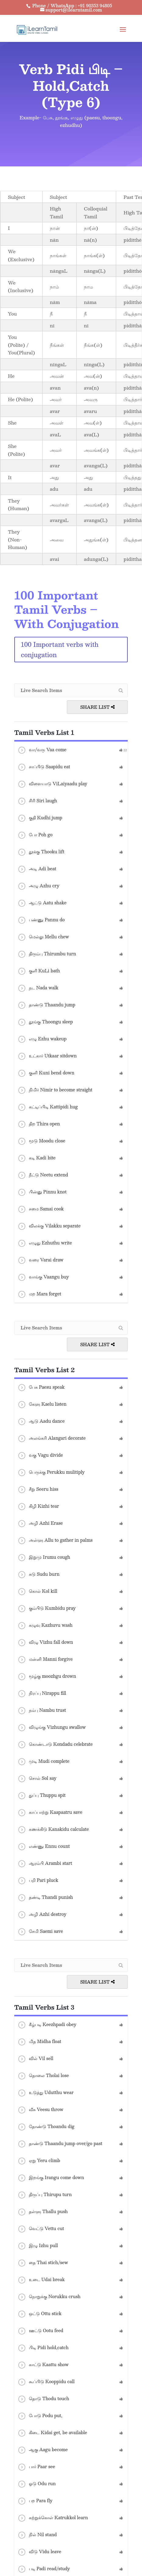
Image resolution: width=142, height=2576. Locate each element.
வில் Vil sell (35, 2058)
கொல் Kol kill (37, 1591)
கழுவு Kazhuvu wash (45, 1625)
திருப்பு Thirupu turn (44, 2194)
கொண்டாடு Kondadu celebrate (55, 1744)
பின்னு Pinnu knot (42, 1192)
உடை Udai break (41, 2279)
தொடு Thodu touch (43, 2399)
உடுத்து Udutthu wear (45, 2092)
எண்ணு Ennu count (43, 1846)
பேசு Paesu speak (41, 1387)
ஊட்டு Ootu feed (40, 2330)
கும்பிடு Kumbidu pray (46, 1608)
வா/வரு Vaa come (42, 750)
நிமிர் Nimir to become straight (54, 1090)
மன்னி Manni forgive (45, 1659)
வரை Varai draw (40, 1260)
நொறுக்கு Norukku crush (49, 2296)
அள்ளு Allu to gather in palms (55, 1540)
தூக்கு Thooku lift (40, 852)
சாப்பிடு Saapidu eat (43, 767)
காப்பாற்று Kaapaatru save (49, 1812)
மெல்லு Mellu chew (43, 937)
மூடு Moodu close (41, 1141)
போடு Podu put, (39, 2416)
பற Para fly (35, 2501)
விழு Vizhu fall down (45, 1642)
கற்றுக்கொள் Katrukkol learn (52, 2518)
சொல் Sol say (37, 1778)
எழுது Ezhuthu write (44, 1243)
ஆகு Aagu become (42, 2450)
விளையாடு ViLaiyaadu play (52, 784)
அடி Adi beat (36, 869)
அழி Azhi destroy (42, 1914)
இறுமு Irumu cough (43, 1557)
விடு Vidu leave (39, 2552)
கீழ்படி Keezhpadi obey (46, 2024)
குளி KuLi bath (38, 971)
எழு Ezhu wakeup (42, 1039)
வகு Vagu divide (40, 1455)
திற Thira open (38, 1124)
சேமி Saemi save (40, 1931)
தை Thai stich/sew (42, 2262)
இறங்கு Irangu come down (50, 2177)
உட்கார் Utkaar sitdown (47, 1056)
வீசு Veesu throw (40, 2109)
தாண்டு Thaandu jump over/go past (59, 2143)
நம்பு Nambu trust (41, 1710)
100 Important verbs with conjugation (60, 649)
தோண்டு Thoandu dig (45, 2126)
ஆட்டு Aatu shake (42, 903)
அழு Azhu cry (38, 886)
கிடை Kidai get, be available (52, 2433)
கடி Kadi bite (36, 1158)
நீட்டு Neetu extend (42, 1175)
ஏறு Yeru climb (38, 2160)
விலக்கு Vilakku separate (49, 1226)
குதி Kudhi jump (39, 818)
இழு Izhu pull (37, 2245)
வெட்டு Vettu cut (40, 2228)
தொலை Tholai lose (43, 2075)
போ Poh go (35, 835)
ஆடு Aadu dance (41, 1421)
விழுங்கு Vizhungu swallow (51, 1727)
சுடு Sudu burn (38, 1574)
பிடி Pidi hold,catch (43, 2348)
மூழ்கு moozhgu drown (46, 1676)
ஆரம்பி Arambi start (44, 1863)
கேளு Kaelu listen (42, 1404)
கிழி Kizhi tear (38, 1506)
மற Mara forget (39, 1294)
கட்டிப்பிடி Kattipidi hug (47, 1107)
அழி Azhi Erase (40, 1523)
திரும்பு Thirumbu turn (46, 954)
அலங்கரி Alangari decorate (51, 1438)
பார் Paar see (36, 2467)
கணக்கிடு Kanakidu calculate (53, 1829)
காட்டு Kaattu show (43, 2365)
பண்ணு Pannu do (41, 920)
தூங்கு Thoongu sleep (45, 1022)
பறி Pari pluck (37, 1880)
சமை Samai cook (40, 1209)
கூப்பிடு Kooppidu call (46, 2382)
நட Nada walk (37, 988)
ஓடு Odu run (36, 2484)
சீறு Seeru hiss (37, 1489)
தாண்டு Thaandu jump (46, 1005)
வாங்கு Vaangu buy (43, 1277)
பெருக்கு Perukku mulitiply (51, 1472)
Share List (97, 707)
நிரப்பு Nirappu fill (41, 1693)
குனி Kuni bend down (45, 1073)
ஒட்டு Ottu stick (39, 2313)
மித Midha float (39, 2041)
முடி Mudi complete (43, 1761)
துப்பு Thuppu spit (41, 1795)
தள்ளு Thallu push (42, 2211)
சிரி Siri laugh (37, 801)
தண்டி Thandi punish (45, 1897)
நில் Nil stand (37, 2535)
